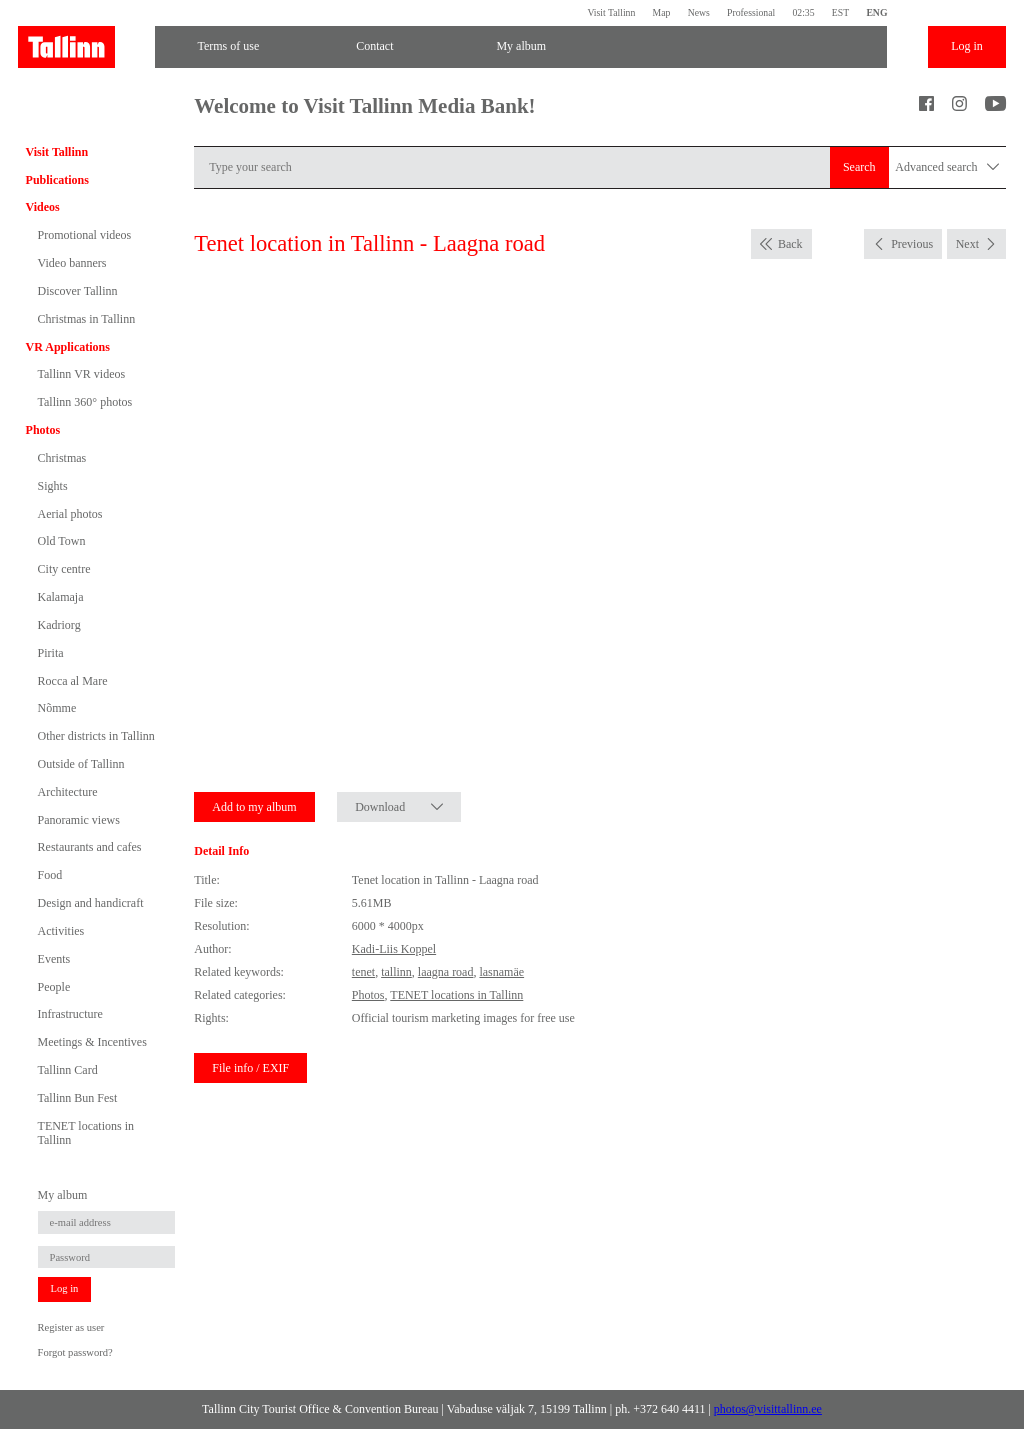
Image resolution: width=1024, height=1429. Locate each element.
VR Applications (68, 347)
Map (662, 12)
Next (967, 244)
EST (840, 12)
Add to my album (254, 807)
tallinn (396, 972)
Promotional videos (85, 235)
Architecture (68, 792)
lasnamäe (501, 972)
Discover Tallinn (78, 291)
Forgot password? (75, 1352)
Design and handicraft (91, 903)
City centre (64, 569)
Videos (43, 207)
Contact (374, 46)
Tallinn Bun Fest (78, 1098)
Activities (61, 931)
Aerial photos (70, 514)
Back (790, 244)
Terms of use (228, 46)
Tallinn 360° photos (85, 402)
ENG (876, 12)
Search (859, 167)
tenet (363, 972)
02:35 (803, 12)
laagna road (446, 972)
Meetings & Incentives (92, 1042)
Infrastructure (70, 1014)
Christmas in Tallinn (87, 319)
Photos (43, 430)
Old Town (62, 541)
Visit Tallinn (611, 12)
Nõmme (57, 708)
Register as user (71, 1327)
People (54, 987)
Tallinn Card (68, 1070)
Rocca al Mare (73, 681)
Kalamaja (61, 597)
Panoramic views (79, 820)
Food (50, 875)
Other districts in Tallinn (96, 736)
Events (54, 959)
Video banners (72, 263)
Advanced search (947, 167)
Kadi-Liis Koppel (394, 949)
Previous (912, 244)
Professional (751, 12)
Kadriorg (59, 625)
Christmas (62, 458)
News (699, 12)
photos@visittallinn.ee (768, 1409)
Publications (57, 180)
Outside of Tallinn (81, 764)
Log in (967, 46)
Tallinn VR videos (82, 374)
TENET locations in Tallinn (86, 1133)
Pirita (51, 653)
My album (521, 46)
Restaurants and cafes (90, 847)
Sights (53, 486)
